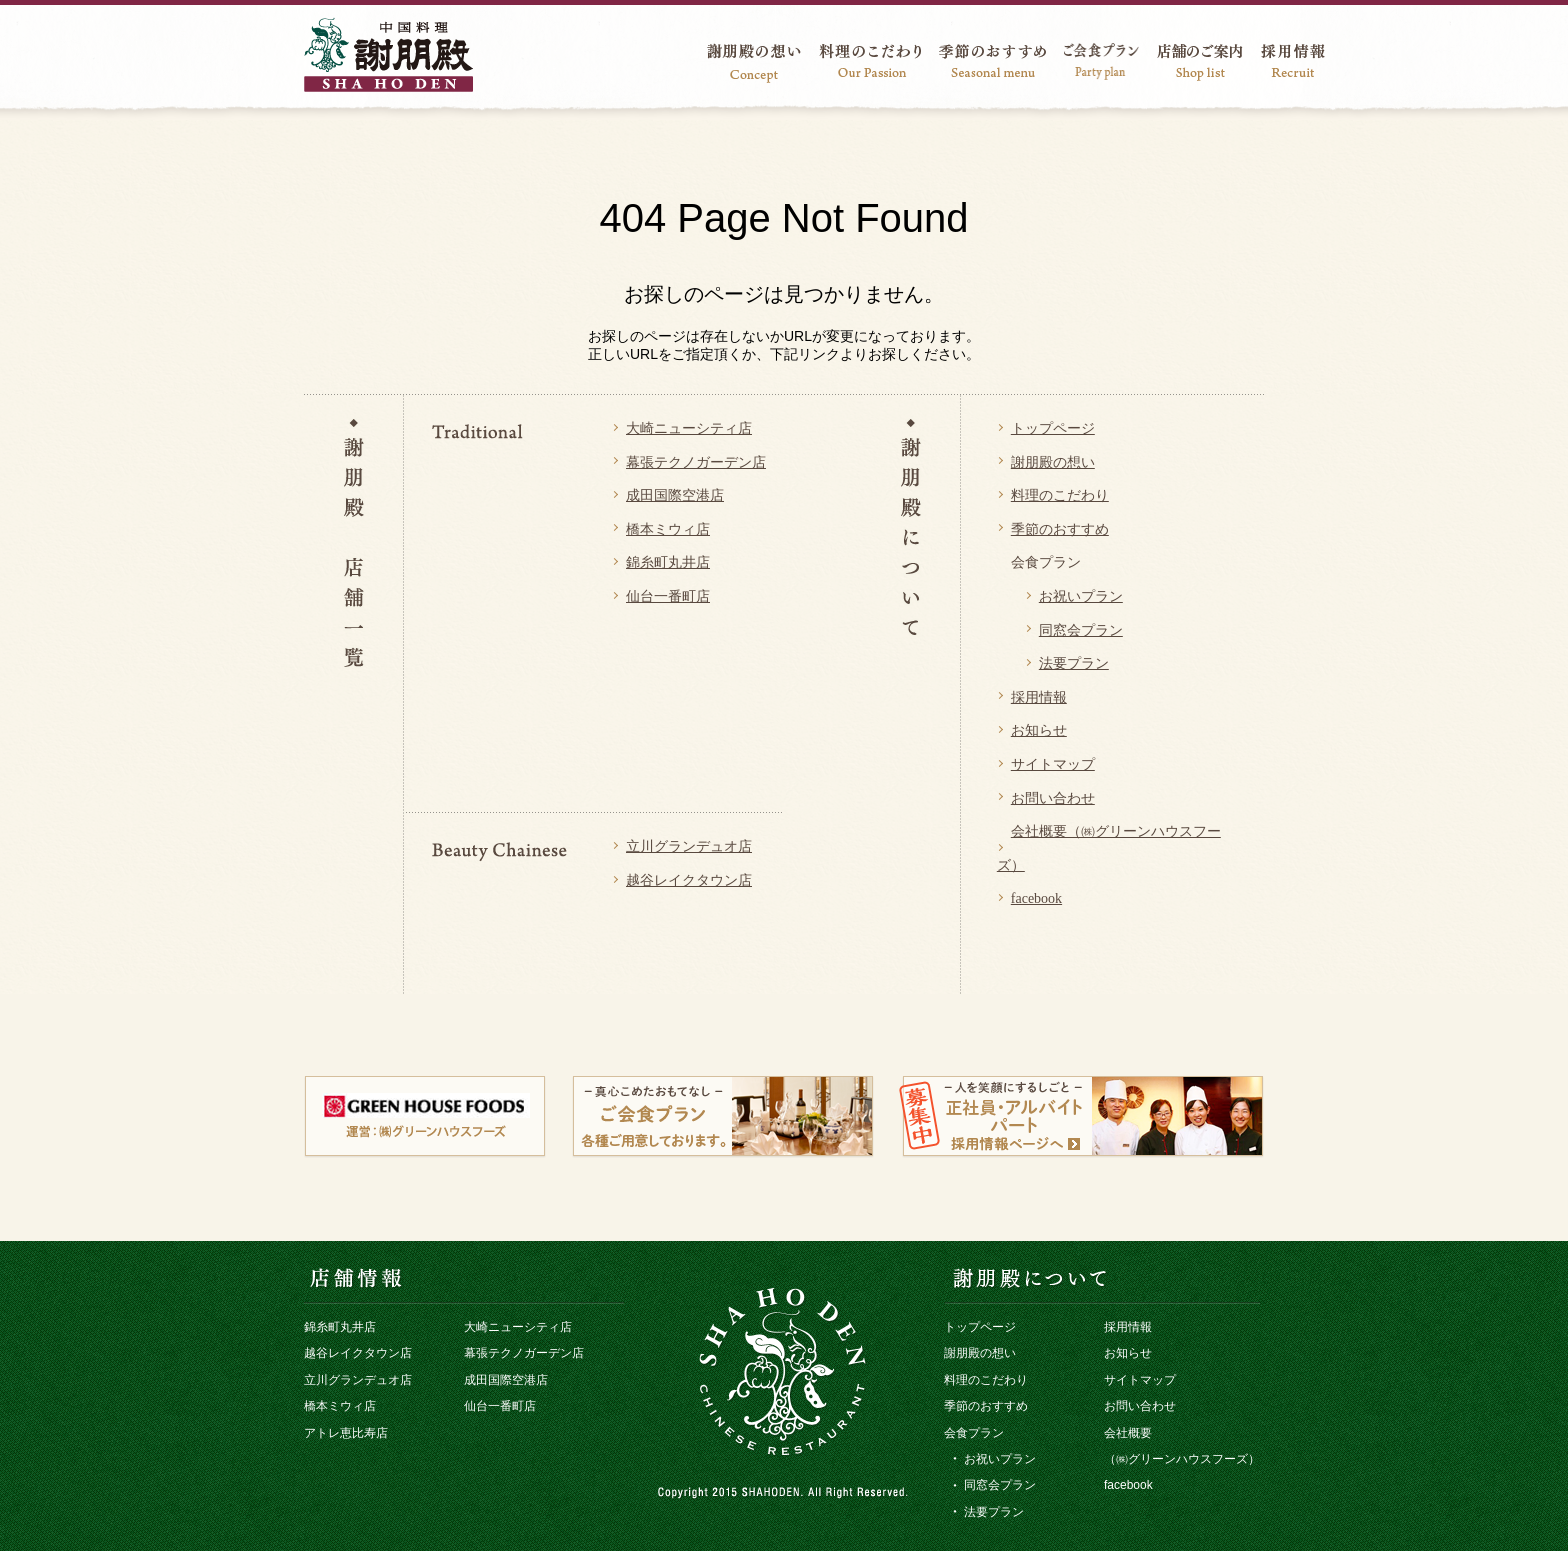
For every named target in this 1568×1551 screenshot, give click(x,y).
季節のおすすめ (1060, 529)
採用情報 (1039, 697)
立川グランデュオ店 (689, 846)
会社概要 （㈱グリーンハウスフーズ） (1182, 1446)
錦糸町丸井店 (668, 562)
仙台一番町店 (668, 596)
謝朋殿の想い (1053, 462)
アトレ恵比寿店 (346, 1433)
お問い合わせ (1053, 798)
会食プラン (974, 1433)
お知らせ (1039, 730)
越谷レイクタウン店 (689, 880)
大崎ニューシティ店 (689, 428)
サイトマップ (1053, 764)
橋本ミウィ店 (668, 529)
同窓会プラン (1081, 630)
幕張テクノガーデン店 (696, 462)
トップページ (1053, 428)
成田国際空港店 (675, 495)
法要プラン (1074, 663)
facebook (1036, 898)
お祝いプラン (1081, 596)
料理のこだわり (1060, 495)
